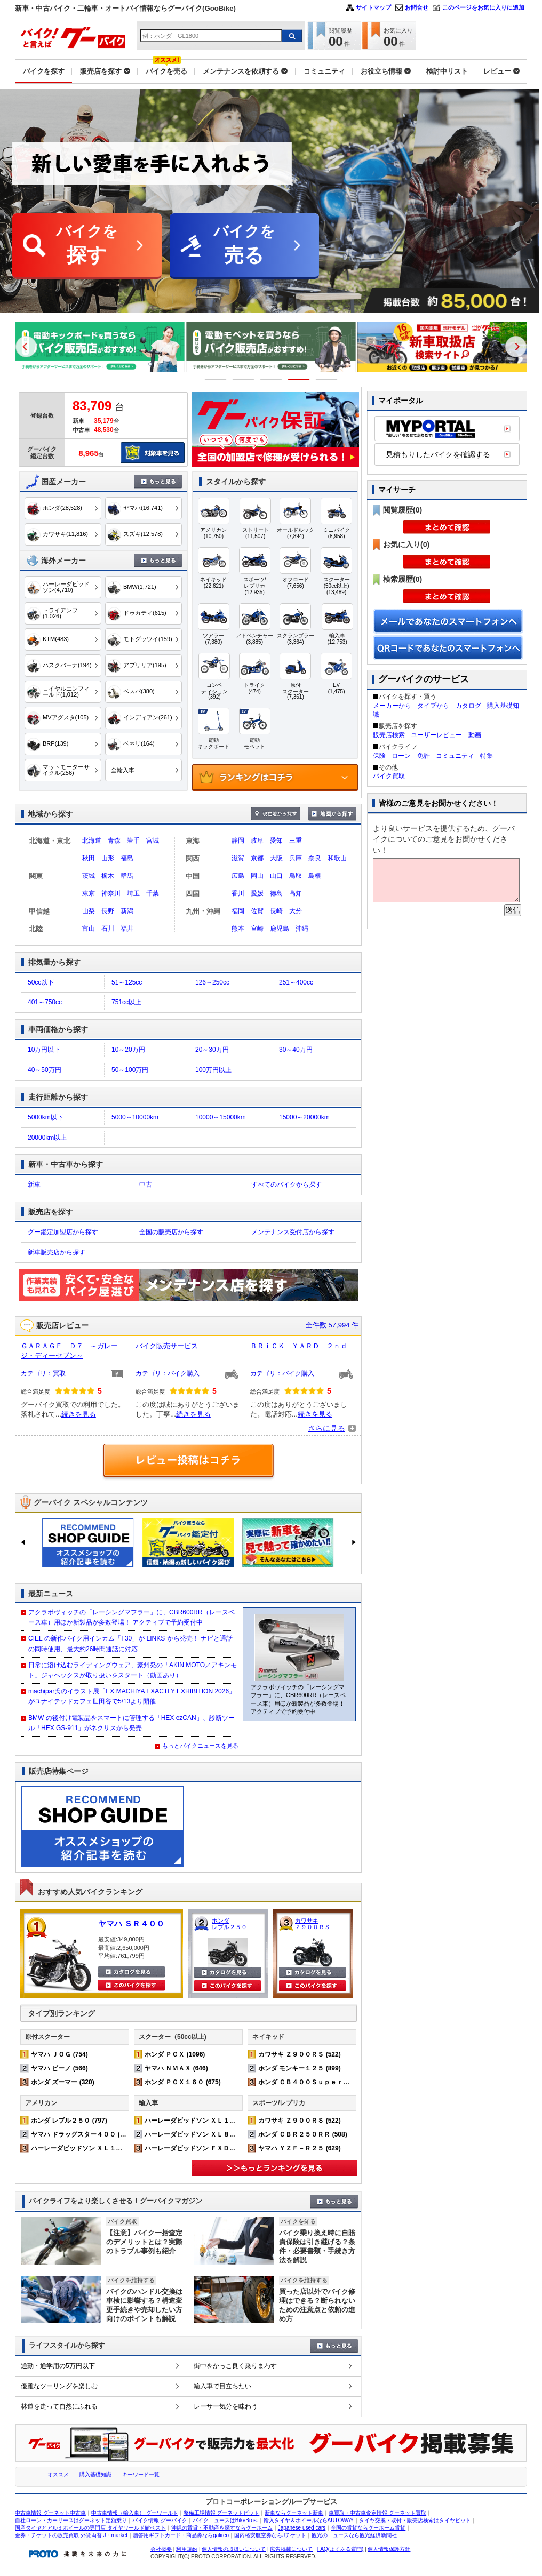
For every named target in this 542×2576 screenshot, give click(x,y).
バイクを (87, 246)
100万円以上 (213, 1070)
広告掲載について (291, 2549)
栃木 (107, 875)
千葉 (152, 893)
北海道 (91, 840)
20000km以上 (47, 1137)
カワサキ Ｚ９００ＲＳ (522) (299, 2054)
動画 (474, 735)
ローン (401, 755)
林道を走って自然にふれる (59, 2406)
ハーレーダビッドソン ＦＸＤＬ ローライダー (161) (221, 2148)
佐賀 (257, 911)
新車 (34, 1184)
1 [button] (215, 379)
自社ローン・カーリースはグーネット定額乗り (71, 2520)
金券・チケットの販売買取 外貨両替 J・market (71, 2535)
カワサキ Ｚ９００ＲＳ (312, 1923)
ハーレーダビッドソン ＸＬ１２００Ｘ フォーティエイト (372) (123, 2148)
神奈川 (111, 893)
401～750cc (45, 1002)
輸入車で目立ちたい (222, 2386)
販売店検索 (389, 735)
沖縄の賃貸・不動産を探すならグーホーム (222, 2528)
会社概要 (161, 2549)
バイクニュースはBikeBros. (225, 2520)
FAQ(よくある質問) (340, 2549)
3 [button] (271, 379)
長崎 (276, 911)
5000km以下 (45, 1117)
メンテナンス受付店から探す (292, 1232)
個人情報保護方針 (389, 2549)
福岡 (238, 911)
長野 (107, 911)
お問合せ (416, 7)
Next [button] (516, 346)
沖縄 (302, 928)
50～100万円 (129, 1070)
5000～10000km (134, 1117)
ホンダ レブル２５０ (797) (69, 2120)
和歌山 (337, 858)
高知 (295, 893)
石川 (107, 928)
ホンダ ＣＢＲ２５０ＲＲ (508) (302, 2134)
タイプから (433, 705)
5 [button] (326, 379)
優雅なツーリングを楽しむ (59, 2386)
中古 (145, 1184)
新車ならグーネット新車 (294, 2513)
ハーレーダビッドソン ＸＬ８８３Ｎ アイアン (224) (221, 2134)
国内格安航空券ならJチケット (270, 2535)
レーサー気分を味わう (226, 2406)
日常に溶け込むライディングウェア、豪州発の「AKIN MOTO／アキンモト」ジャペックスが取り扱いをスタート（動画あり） (132, 1670)
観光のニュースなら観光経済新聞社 (354, 2535)
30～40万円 (296, 1049)
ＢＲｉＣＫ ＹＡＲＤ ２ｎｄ (298, 1346)
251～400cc (296, 982)
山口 (276, 875)
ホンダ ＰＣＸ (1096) (175, 2054)
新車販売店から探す (56, 1252)
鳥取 (295, 875)
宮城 (152, 840)
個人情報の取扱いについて (234, 2549)
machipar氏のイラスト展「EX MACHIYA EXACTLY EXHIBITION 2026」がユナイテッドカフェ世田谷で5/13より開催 (131, 1696)
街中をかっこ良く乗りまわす (235, 2366)
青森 (114, 840)
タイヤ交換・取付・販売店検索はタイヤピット (415, 2520)
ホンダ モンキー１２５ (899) (299, 2068)
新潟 (127, 911)
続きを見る (78, 1414)
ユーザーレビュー (436, 735)
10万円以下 (44, 1049)
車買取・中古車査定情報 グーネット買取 (377, 2513)
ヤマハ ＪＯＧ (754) (59, 2054)
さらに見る (326, 1428)
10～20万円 (128, 1049)
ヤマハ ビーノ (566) (59, 2068)
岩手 (133, 840)
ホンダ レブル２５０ (229, 1923)
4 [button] (299, 379)
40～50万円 (44, 1070)
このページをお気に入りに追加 (483, 7)
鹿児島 (279, 928)
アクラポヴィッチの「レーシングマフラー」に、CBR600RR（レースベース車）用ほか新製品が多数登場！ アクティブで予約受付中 (131, 1617)
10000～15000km (220, 1117)
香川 (238, 893)
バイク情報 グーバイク (159, 2520)
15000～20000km (304, 1117)
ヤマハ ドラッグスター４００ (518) (82, 2134)
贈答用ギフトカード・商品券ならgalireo (181, 2535)
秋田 (88, 858)
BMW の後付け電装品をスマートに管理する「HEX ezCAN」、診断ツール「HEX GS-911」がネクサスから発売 (131, 1723)
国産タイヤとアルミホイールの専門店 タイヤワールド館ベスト (90, 2528)
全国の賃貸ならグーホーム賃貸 (368, 2528)
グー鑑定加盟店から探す (63, 1232)
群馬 (127, 875)
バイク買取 (389, 776)
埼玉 (133, 893)
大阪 (276, 858)
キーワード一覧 (141, 2474)
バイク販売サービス (167, 1346)
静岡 (238, 840)
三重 (295, 840)
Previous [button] (26, 346)
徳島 (276, 893)
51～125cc (126, 982)
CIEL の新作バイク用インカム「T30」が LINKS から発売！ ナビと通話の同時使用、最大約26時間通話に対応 (130, 1643)
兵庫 (295, 858)
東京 (88, 893)
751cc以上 (126, 1002)
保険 (379, 755)
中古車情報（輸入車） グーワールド (134, 2513)
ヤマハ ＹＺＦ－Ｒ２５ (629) (299, 2148)
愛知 (276, 840)
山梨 (88, 911)
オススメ (58, 2474)
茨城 (88, 875)
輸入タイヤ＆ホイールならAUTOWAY (309, 2520)
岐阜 (257, 840)
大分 (295, 911)
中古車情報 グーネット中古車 (50, 2513)
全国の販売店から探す (171, 1232)
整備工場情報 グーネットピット (222, 2513)
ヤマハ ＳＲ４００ (131, 1923)
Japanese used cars (302, 2528)
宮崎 (257, 928)
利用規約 (186, 2549)
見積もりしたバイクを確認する (438, 454)
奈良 (314, 858)
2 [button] (243, 379)
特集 (486, 755)
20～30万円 (212, 1049)
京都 (257, 858)
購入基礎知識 (95, 2474)
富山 (88, 928)
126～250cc (212, 982)
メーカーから (392, 705)
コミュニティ (455, 755)
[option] (100, 347)
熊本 (238, 928)
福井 (127, 928)
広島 (238, 875)
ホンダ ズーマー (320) (62, 2082)
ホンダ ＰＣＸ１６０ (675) (183, 2082)
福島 (127, 858)
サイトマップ (373, 7)
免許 (423, 755)
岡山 (257, 875)
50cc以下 (41, 982)
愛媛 (257, 893)
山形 (107, 858)
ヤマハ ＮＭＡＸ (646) (176, 2068)
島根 (314, 875)
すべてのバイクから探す (286, 1184)
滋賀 (238, 858)
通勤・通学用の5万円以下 (58, 2366)
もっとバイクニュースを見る (200, 1745)
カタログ (468, 705)
